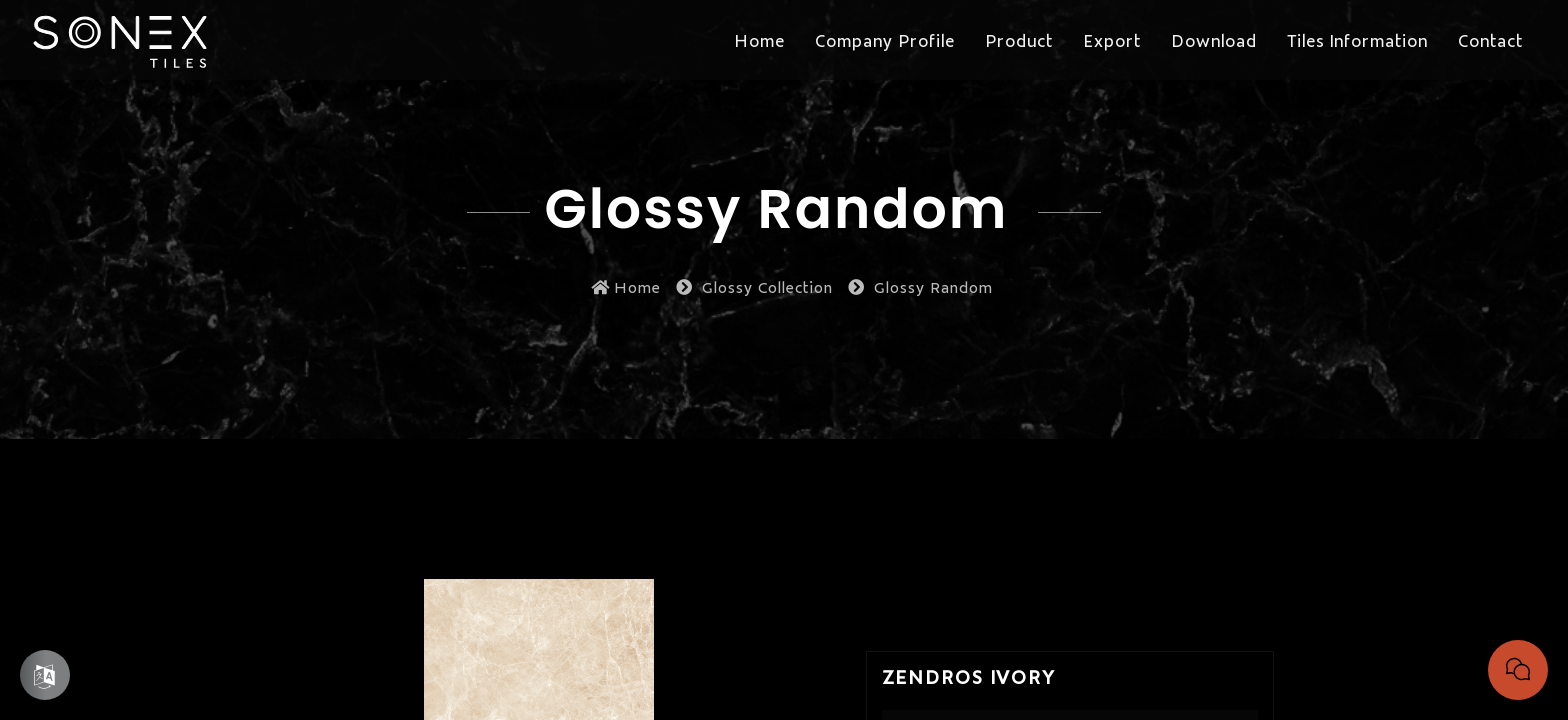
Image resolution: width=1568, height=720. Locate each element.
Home (626, 286)
